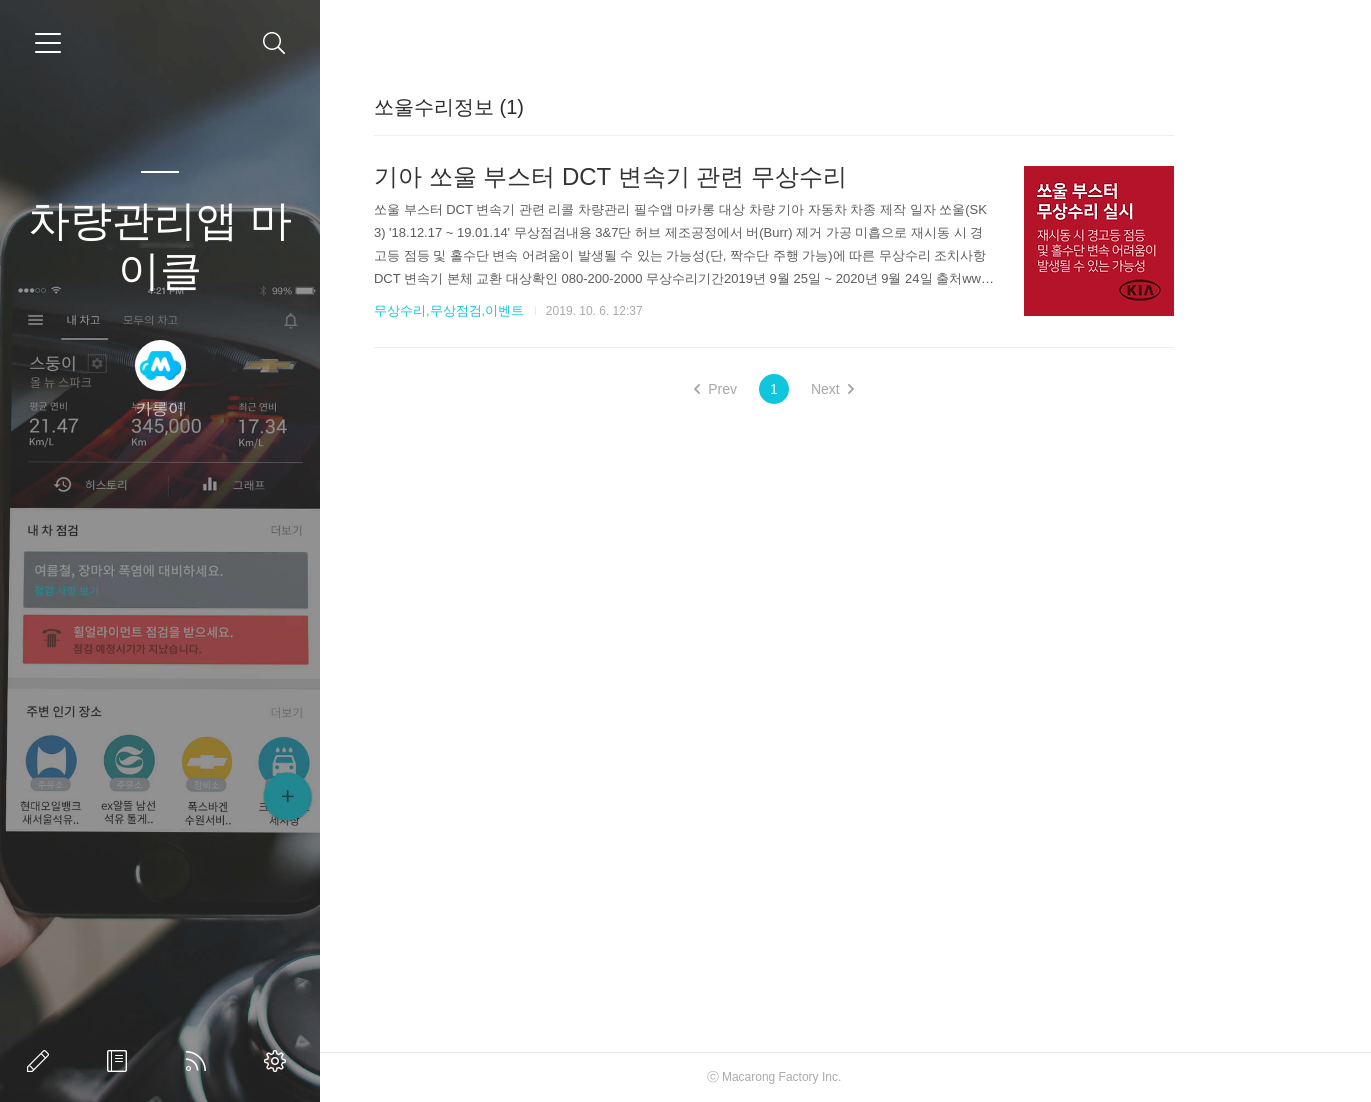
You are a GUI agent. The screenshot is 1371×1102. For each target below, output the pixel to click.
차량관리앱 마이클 (160, 245)
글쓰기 (42, 1061)
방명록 (121, 1061)
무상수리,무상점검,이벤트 (518, 310)
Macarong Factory (839, 1077)
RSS (200, 1061)
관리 (279, 1061)
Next (901, 389)
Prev (784, 389)
